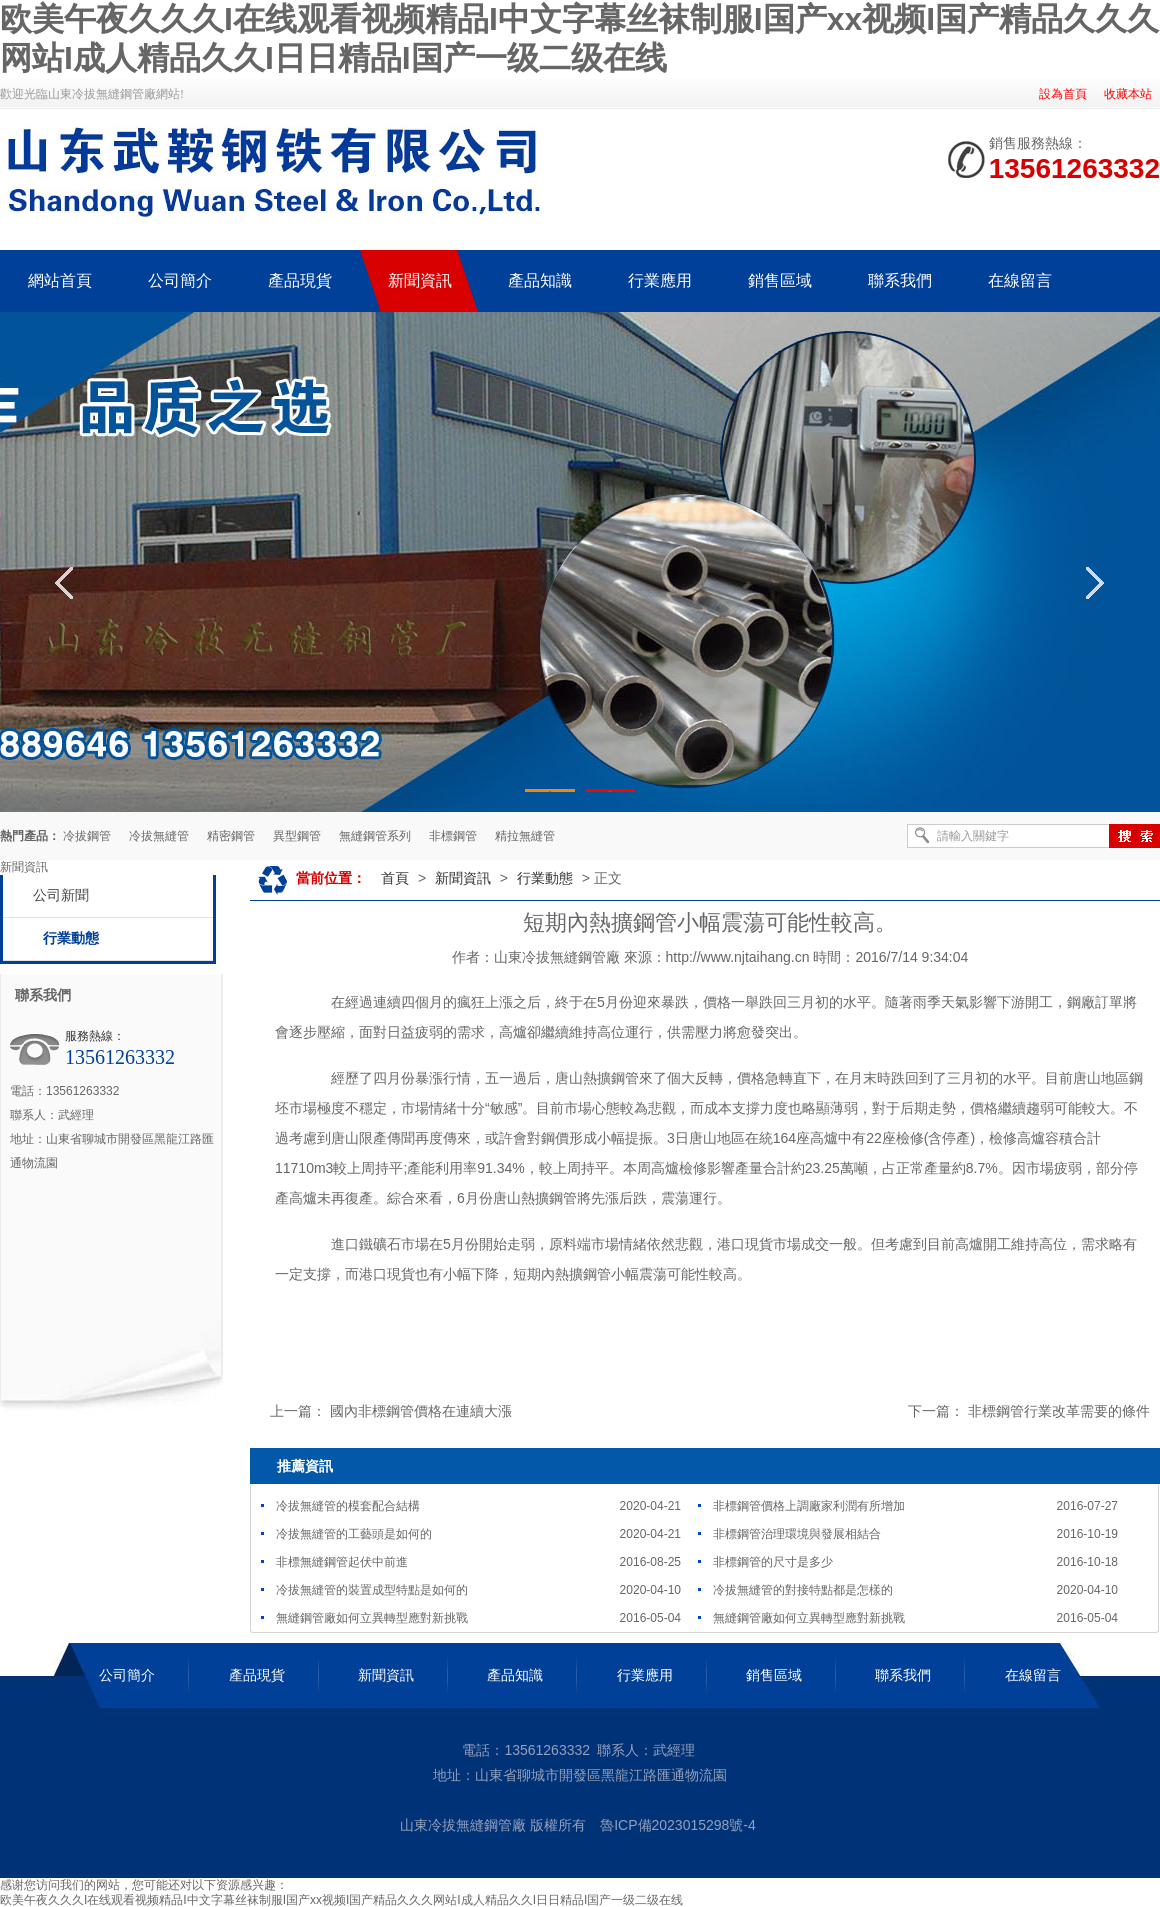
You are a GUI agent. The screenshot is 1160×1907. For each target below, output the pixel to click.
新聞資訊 (463, 878)
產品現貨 (257, 1675)
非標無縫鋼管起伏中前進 (342, 1562)
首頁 (395, 878)
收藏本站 (1128, 94)
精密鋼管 (231, 836)
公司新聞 (61, 895)
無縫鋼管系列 (375, 836)
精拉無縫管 (525, 836)
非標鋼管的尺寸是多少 (773, 1562)
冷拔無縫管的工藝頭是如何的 (354, 1534)
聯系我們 (903, 1675)
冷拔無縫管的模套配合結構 (348, 1506)
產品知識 (515, 1675)
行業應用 (645, 1675)
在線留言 (1033, 1675)
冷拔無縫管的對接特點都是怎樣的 (803, 1590)
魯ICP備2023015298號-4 (678, 1825)
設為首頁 (1063, 94)
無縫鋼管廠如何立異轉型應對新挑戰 (372, 1618)
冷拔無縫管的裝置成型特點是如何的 (372, 1590)
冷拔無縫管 (159, 836)
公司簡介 (127, 1675)
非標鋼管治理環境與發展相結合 (797, 1534)
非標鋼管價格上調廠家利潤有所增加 (809, 1506)
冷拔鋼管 (87, 836)
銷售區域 (774, 1675)
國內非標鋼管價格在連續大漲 (421, 1411)
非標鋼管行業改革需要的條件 (1059, 1411)
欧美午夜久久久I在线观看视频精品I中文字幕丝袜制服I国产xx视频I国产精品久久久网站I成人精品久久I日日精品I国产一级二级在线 (341, 1900)
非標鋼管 (453, 836)
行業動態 (71, 938)
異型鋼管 (297, 836)
